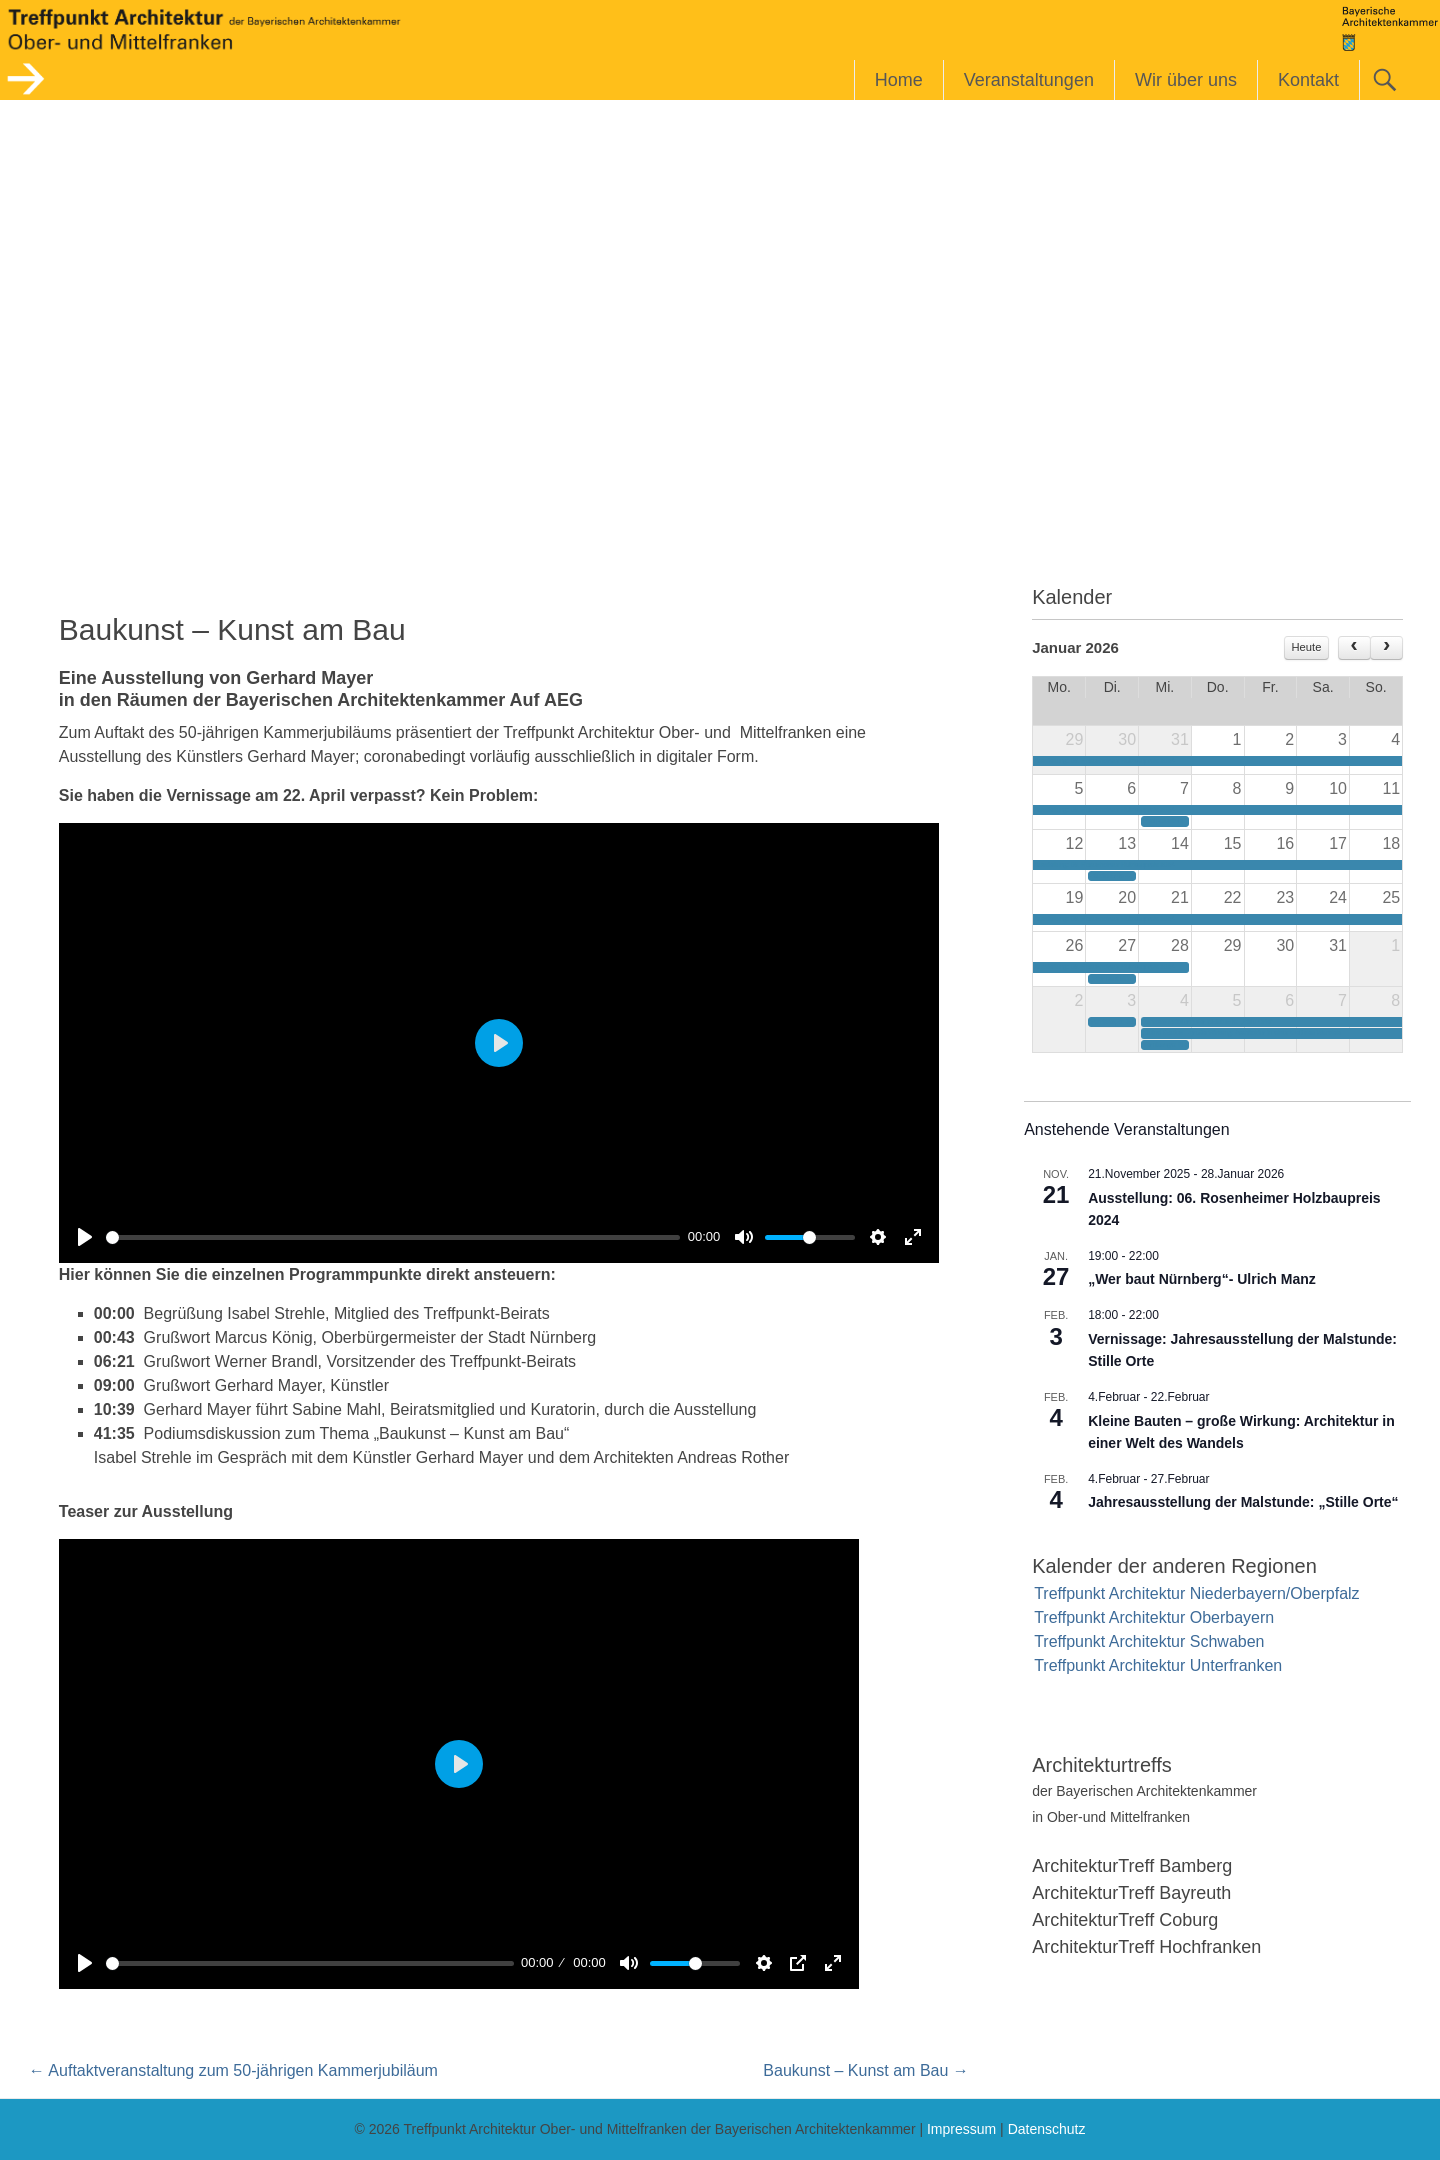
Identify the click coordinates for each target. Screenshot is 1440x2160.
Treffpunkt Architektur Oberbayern (1154, 1617)
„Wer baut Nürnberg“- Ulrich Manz (1202, 1279)
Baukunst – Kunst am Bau (865, 2070)
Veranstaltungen (1029, 80)
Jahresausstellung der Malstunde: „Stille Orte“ (1243, 1502)
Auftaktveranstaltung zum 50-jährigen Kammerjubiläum (233, 2070)
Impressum (961, 2129)
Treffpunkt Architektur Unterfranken (1158, 1665)
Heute (1307, 647)
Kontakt (1308, 80)
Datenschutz (1047, 2129)
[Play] (85, 1237)
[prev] (1354, 648)
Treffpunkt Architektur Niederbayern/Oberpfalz (1197, 1593)
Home (899, 80)
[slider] (393, 1237)
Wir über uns (1186, 80)
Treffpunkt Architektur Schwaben (1149, 1641)
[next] (1386, 648)
